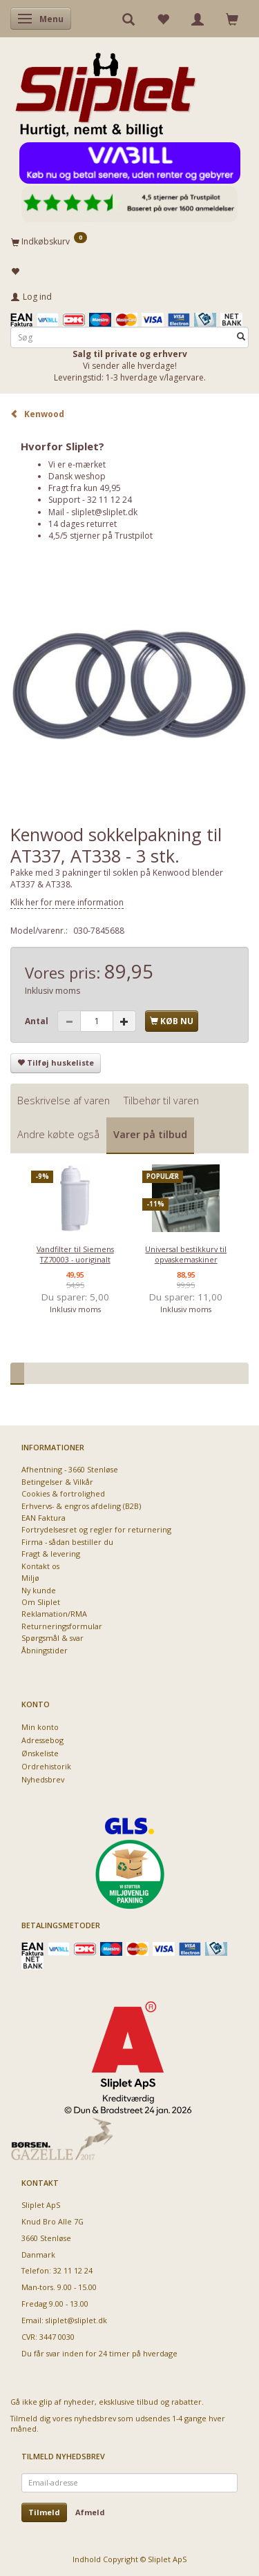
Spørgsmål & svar (52, 1638)
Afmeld (90, 2512)
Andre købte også (58, 1134)
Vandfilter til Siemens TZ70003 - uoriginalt (75, 1254)
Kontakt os (40, 1566)
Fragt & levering (50, 1553)
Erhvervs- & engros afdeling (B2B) (81, 1506)
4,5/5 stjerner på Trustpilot (100, 535)
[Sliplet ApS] (105, 90)
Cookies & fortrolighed (63, 1493)
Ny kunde (38, 1590)
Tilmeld (44, 2512)
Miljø (30, 1578)
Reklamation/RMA (54, 1613)
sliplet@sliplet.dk (104, 512)
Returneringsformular (61, 1626)
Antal (37, 1021)
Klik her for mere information (67, 902)
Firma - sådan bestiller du (67, 1542)
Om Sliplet (40, 1602)
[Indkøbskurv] (129, 241)
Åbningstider (44, 1650)
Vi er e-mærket (77, 464)
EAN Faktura (43, 1517)
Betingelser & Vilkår (57, 1482)
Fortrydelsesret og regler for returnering (96, 1529)
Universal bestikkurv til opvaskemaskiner (186, 1254)
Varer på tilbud (150, 1134)
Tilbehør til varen (161, 1100)
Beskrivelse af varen (63, 1100)
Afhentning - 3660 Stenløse (69, 1469)
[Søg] (241, 337)
